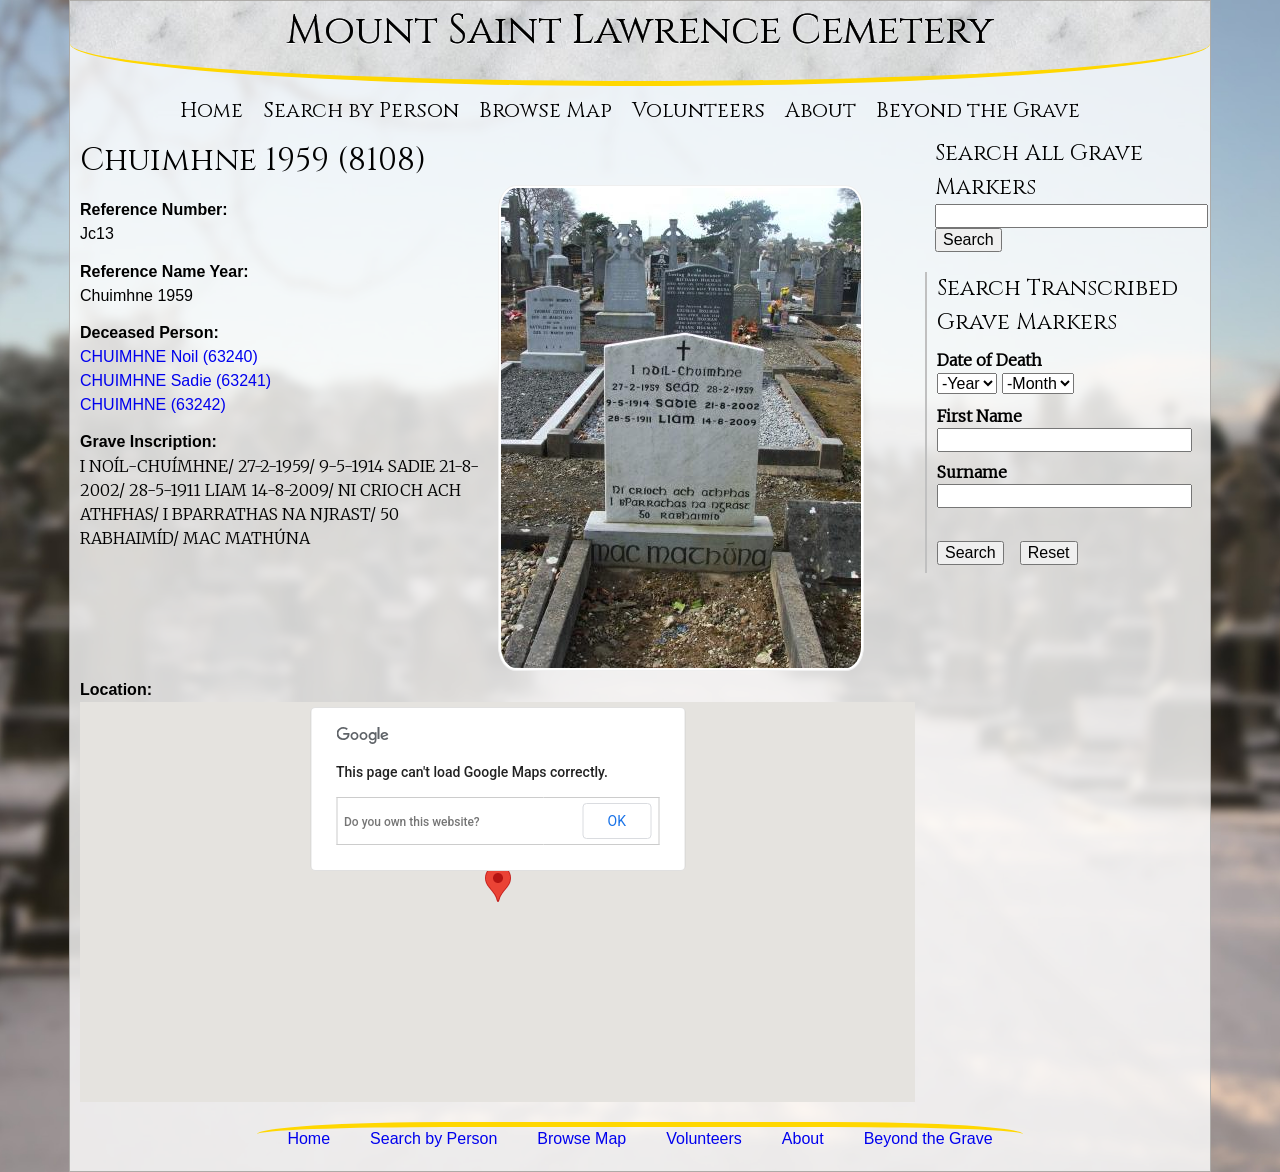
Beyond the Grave (978, 111)
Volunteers (698, 111)
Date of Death (989, 360)
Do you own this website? (412, 822)
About (820, 111)
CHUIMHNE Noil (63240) (169, 356)
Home (211, 111)
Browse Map (545, 111)
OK (617, 821)
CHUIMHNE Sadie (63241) (175, 380)
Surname (972, 472)
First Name (979, 416)
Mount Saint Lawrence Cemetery (640, 31)
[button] (498, 883)
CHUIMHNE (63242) (153, 404)
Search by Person (361, 111)
